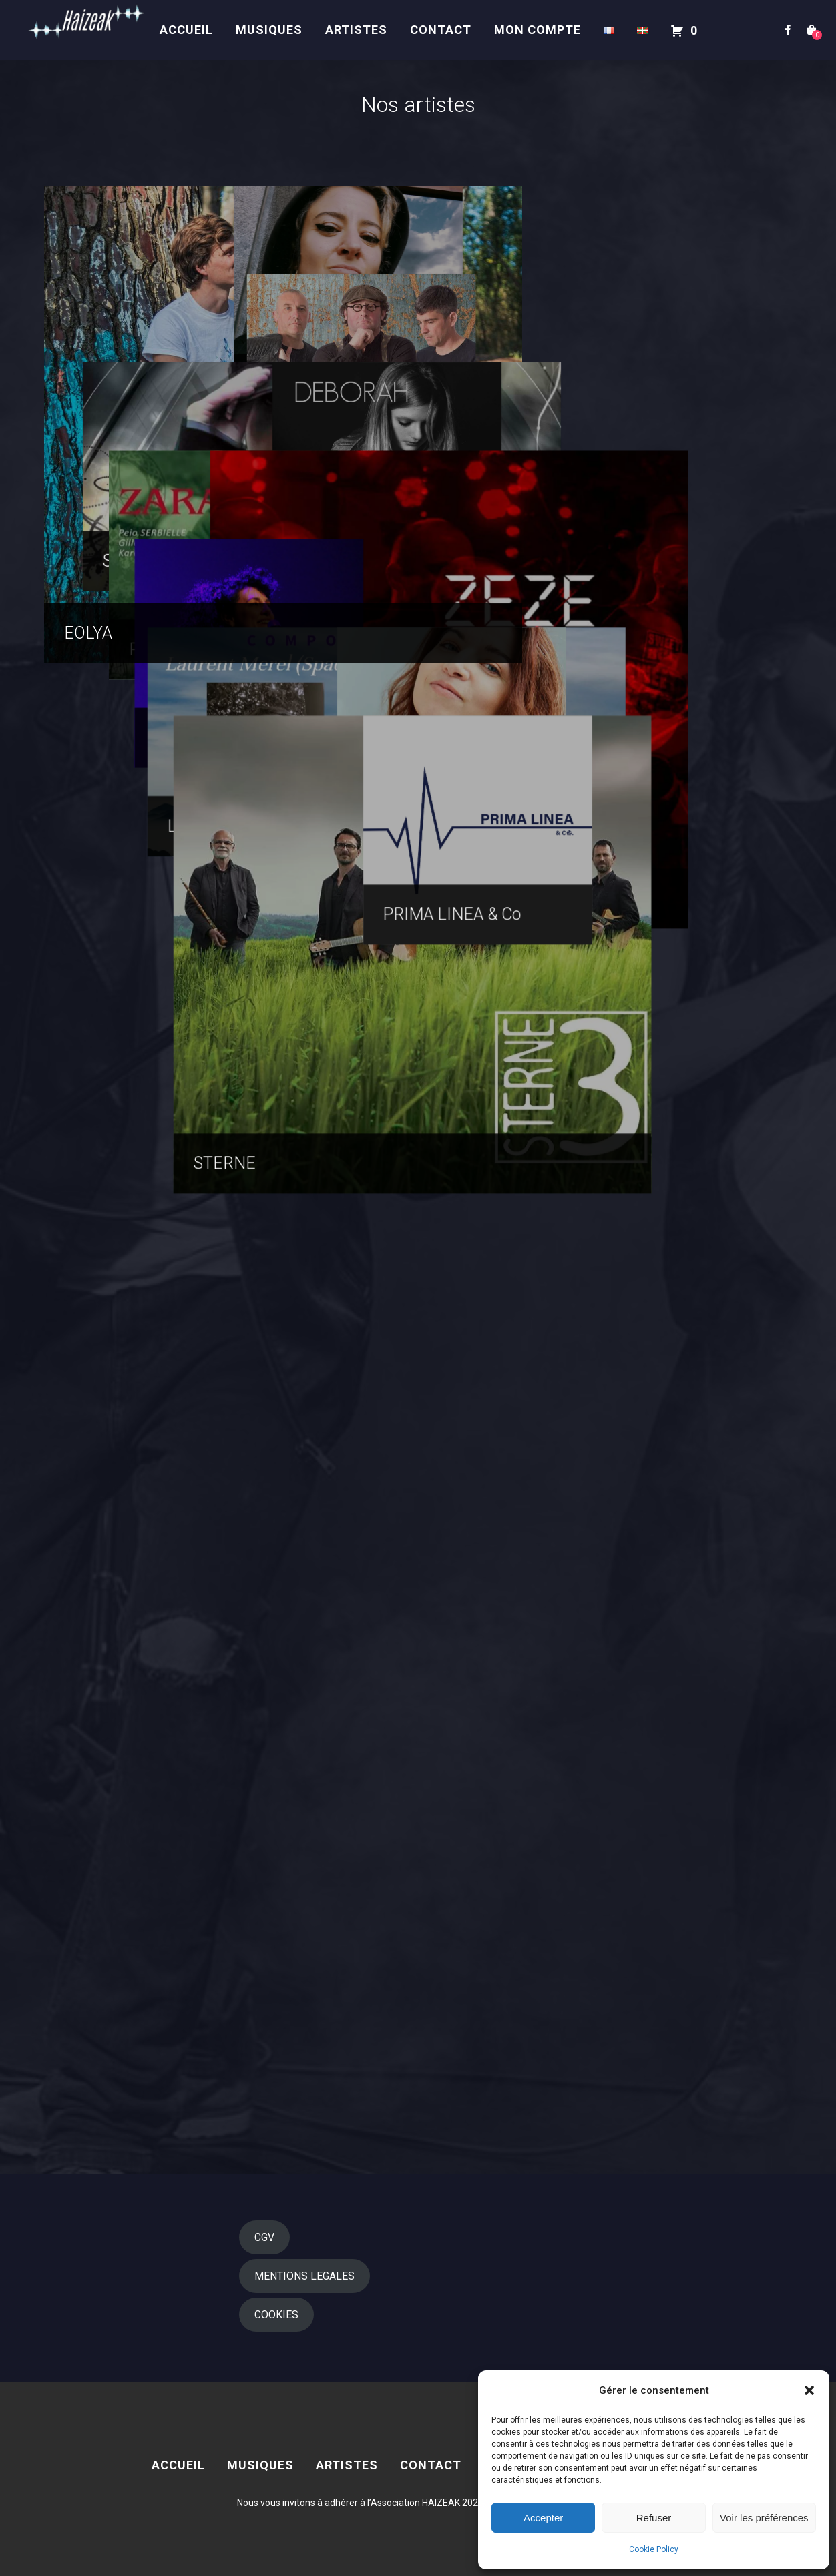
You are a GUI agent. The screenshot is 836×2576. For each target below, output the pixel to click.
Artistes (356, 30)
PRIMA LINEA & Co (631, 1877)
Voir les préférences (764, 2517)
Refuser (654, 2517)
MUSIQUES (269, 30)
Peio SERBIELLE (123, 1131)
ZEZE (333, 1379)
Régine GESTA (115, 1379)
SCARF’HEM (109, 882)
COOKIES (276, 2314)
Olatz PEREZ (609, 384)
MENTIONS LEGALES (304, 2276)
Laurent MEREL (121, 1628)
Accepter (543, 2517)
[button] (809, 2390)
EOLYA (88, 633)
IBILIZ (584, 633)
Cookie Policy (653, 2549)
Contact (440, 30)
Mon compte (537, 30)
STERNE (95, 2126)
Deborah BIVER (617, 882)
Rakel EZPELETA (623, 1628)
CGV (264, 2237)
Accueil (186, 30)
